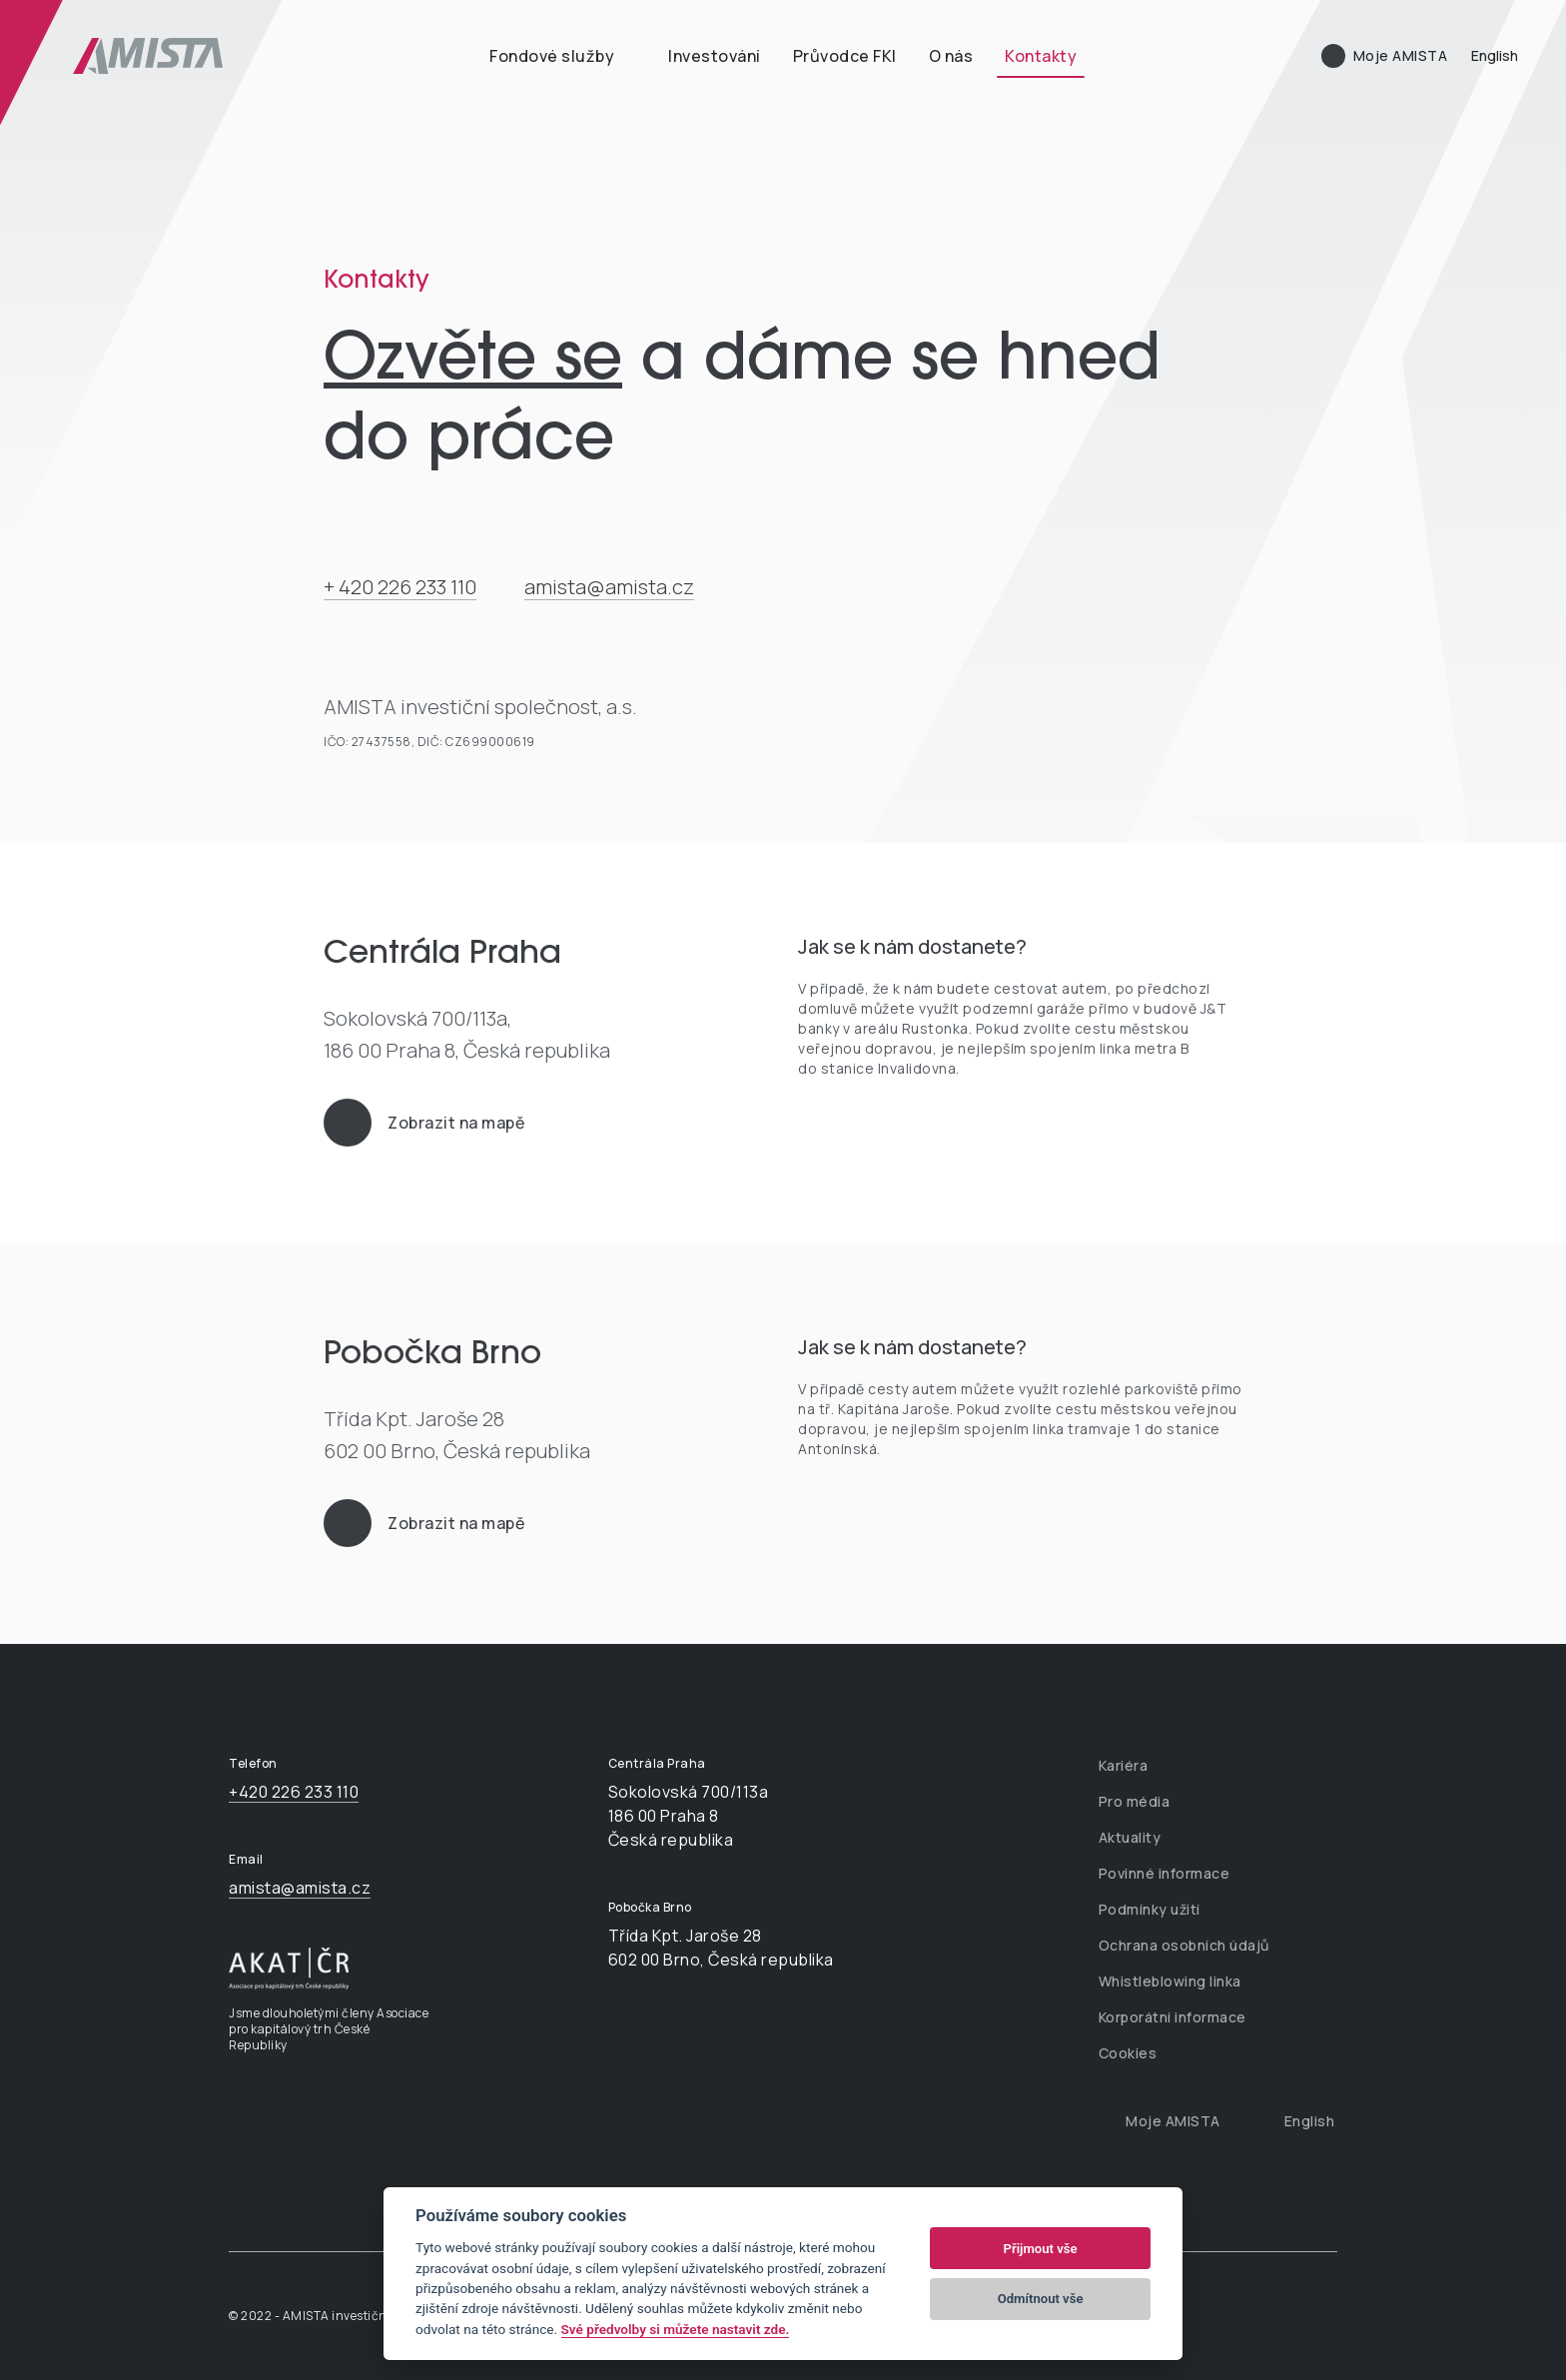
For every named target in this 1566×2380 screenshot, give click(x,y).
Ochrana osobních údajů (1184, 1945)
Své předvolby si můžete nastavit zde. (675, 2329)
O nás (951, 56)
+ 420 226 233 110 (400, 586)
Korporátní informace (1172, 2016)
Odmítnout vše (1041, 2298)
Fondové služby (551, 56)
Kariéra (1124, 1765)
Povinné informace (1164, 1873)
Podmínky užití (1149, 1909)
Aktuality (1130, 1837)
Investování (714, 56)
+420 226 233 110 (294, 1792)
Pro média (1135, 1801)
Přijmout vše (1041, 2248)
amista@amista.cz (609, 586)
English (1494, 55)
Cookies (1128, 2052)
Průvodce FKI (845, 56)
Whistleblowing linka (1170, 1981)
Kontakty (1041, 56)
